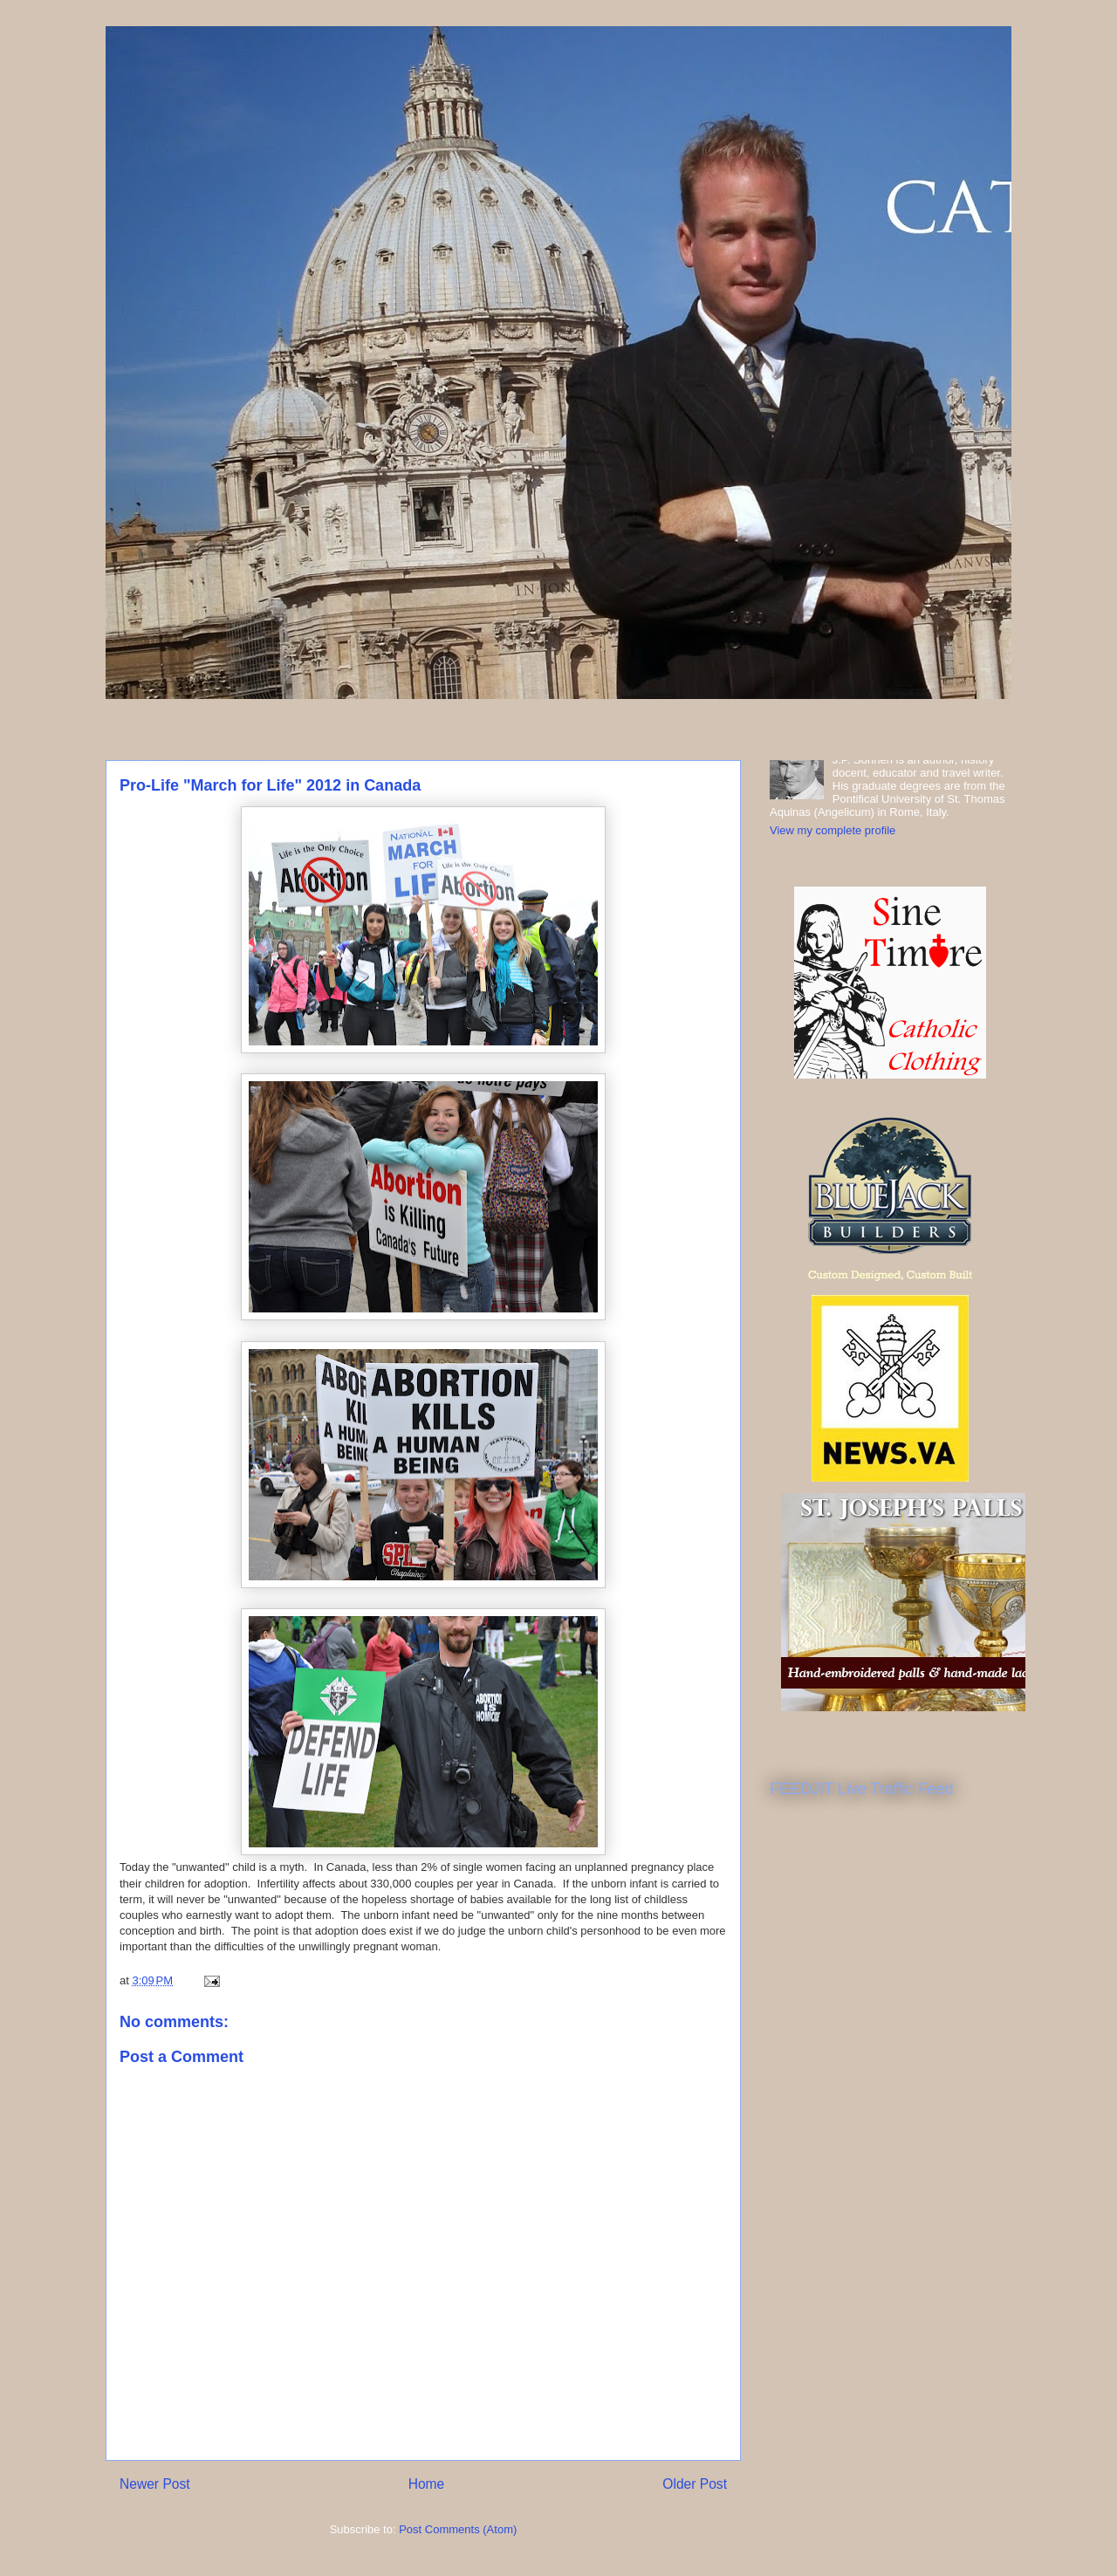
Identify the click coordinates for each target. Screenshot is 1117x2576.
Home (426, 2484)
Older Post (694, 2484)
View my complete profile (832, 830)
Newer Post (155, 2484)
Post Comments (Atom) (458, 2529)
